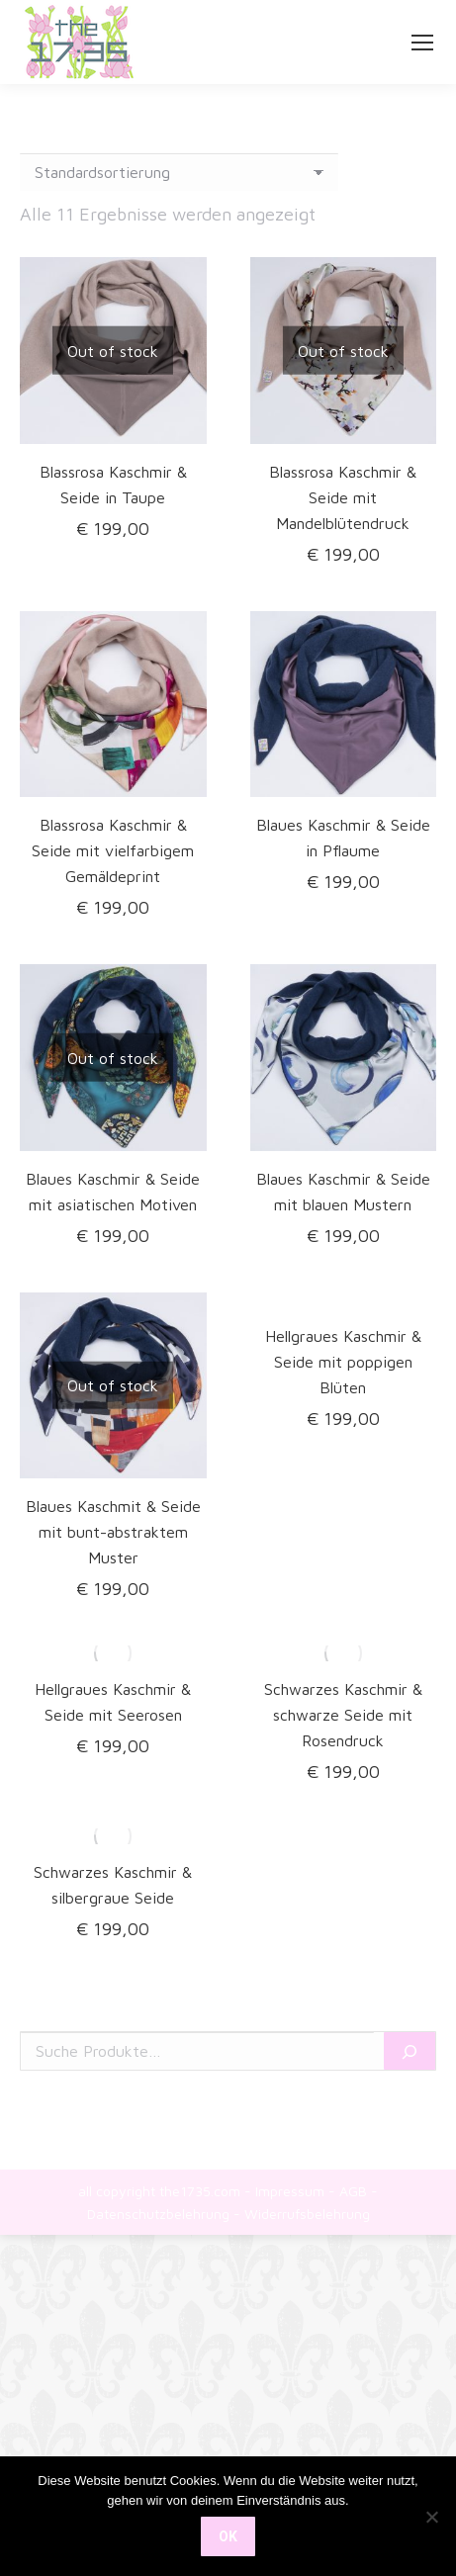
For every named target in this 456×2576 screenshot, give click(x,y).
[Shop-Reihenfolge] (179, 172)
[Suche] (409, 2051)
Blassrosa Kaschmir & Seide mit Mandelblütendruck (342, 497)
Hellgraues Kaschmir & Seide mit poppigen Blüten (343, 1361)
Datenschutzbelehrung (158, 2213)
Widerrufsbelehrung (307, 2213)
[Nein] (431, 2517)
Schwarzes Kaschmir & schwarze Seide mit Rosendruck (343, 1714)
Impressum (289, 2190)
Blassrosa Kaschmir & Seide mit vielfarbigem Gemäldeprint (113, 850)
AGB (353, 2190)
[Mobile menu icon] (422, 42)
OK (228, 2536)
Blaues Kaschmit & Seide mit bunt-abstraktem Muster (113, 1531)
